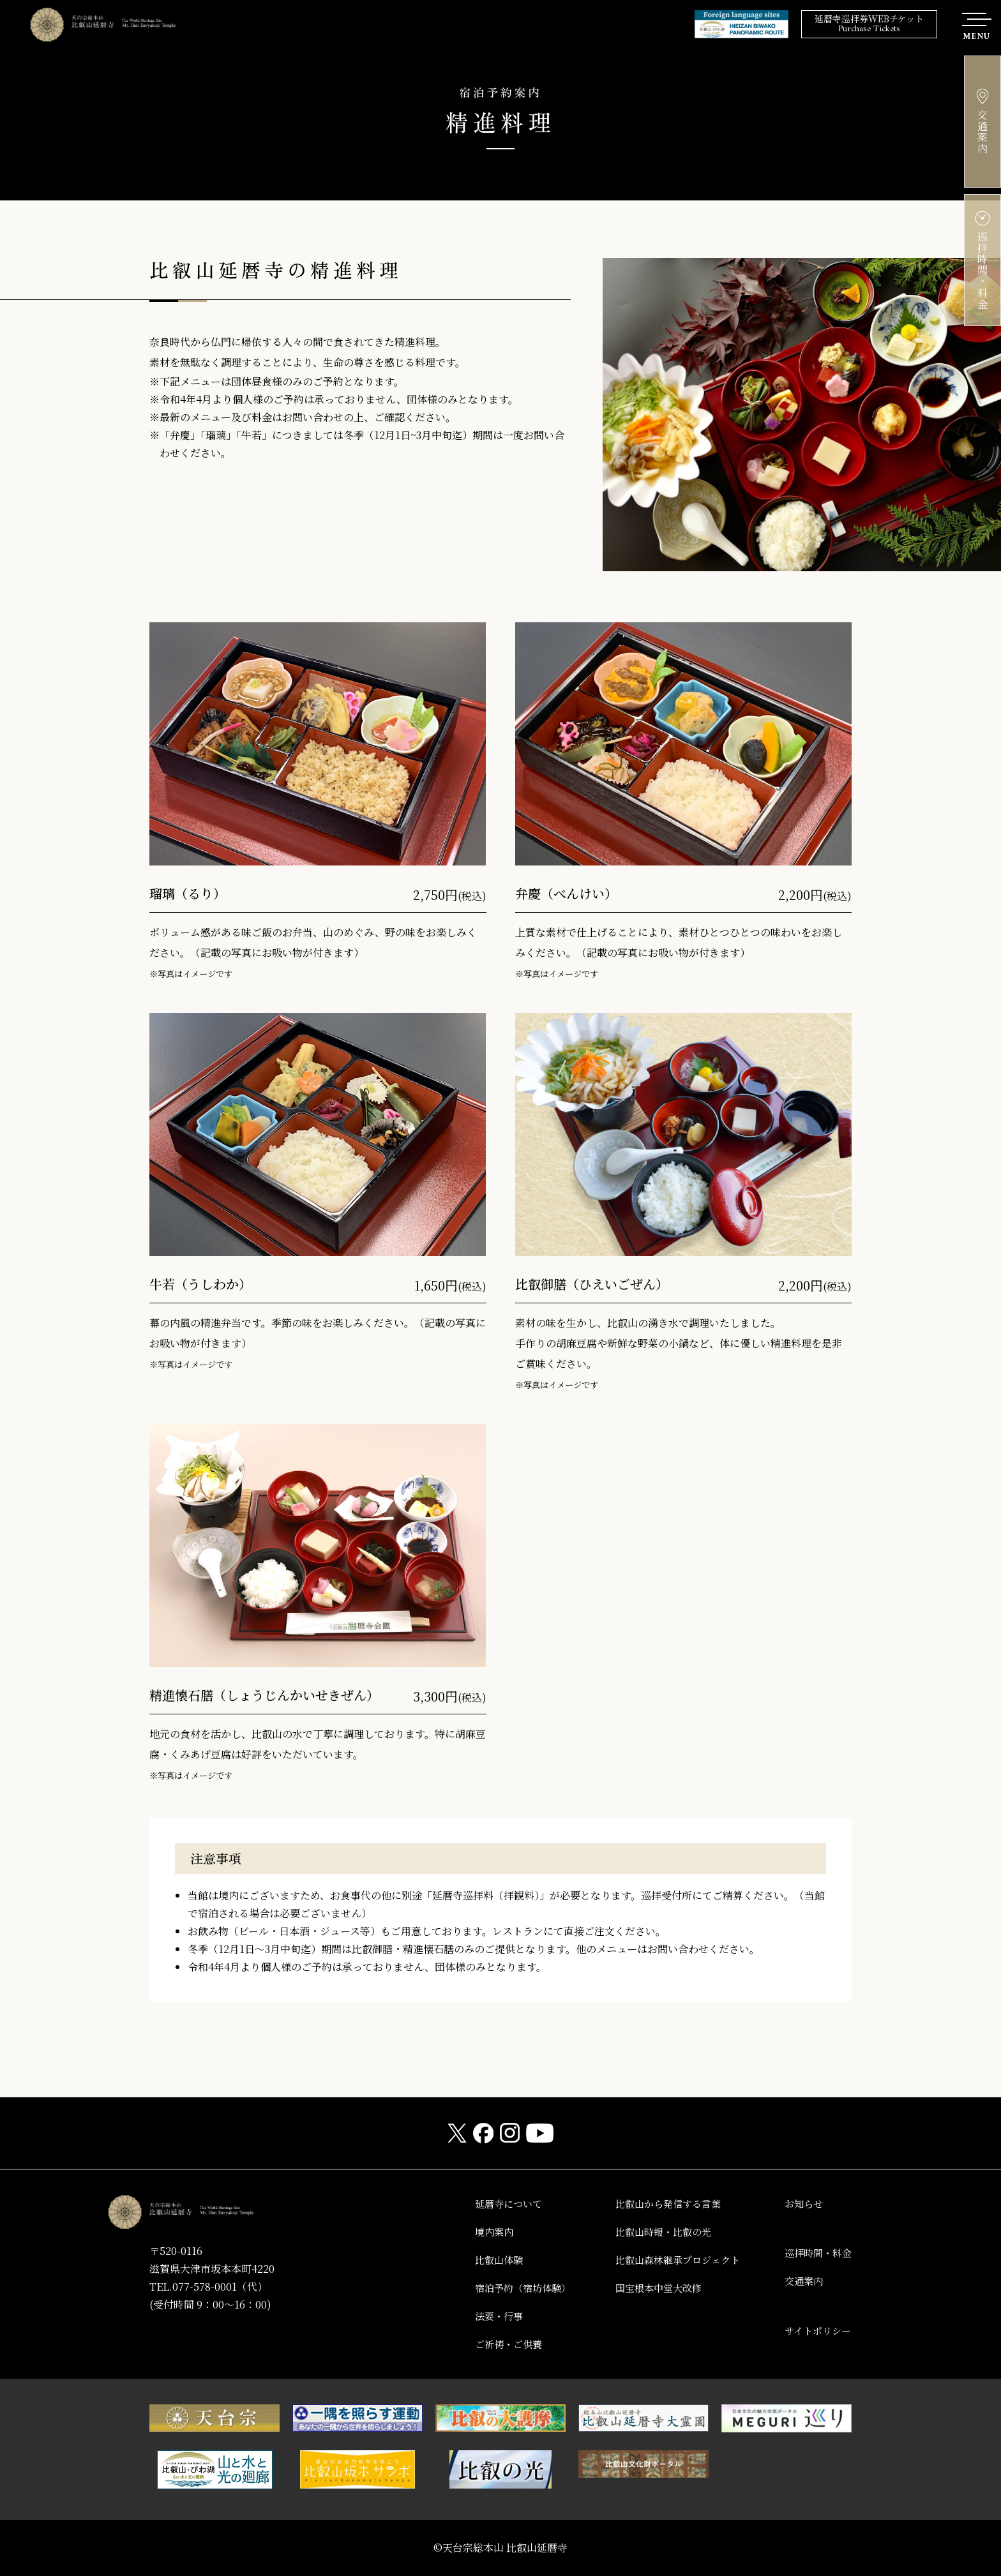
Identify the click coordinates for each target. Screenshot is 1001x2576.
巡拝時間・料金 (816, 2253)
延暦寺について (491, 2204)
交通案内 (800, 2281)
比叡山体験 (481, 2260)
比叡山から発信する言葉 (659, 2204)
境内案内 (476, 2232)
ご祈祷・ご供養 (491, 2344)
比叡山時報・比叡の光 (654, 2232)
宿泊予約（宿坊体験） (507, 2288)
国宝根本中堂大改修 (649, 2288)
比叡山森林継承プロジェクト (669, 2260)
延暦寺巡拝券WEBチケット (869, 24)
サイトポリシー (815, 2331)
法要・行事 (481, 2316)
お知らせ (800, 2204)
